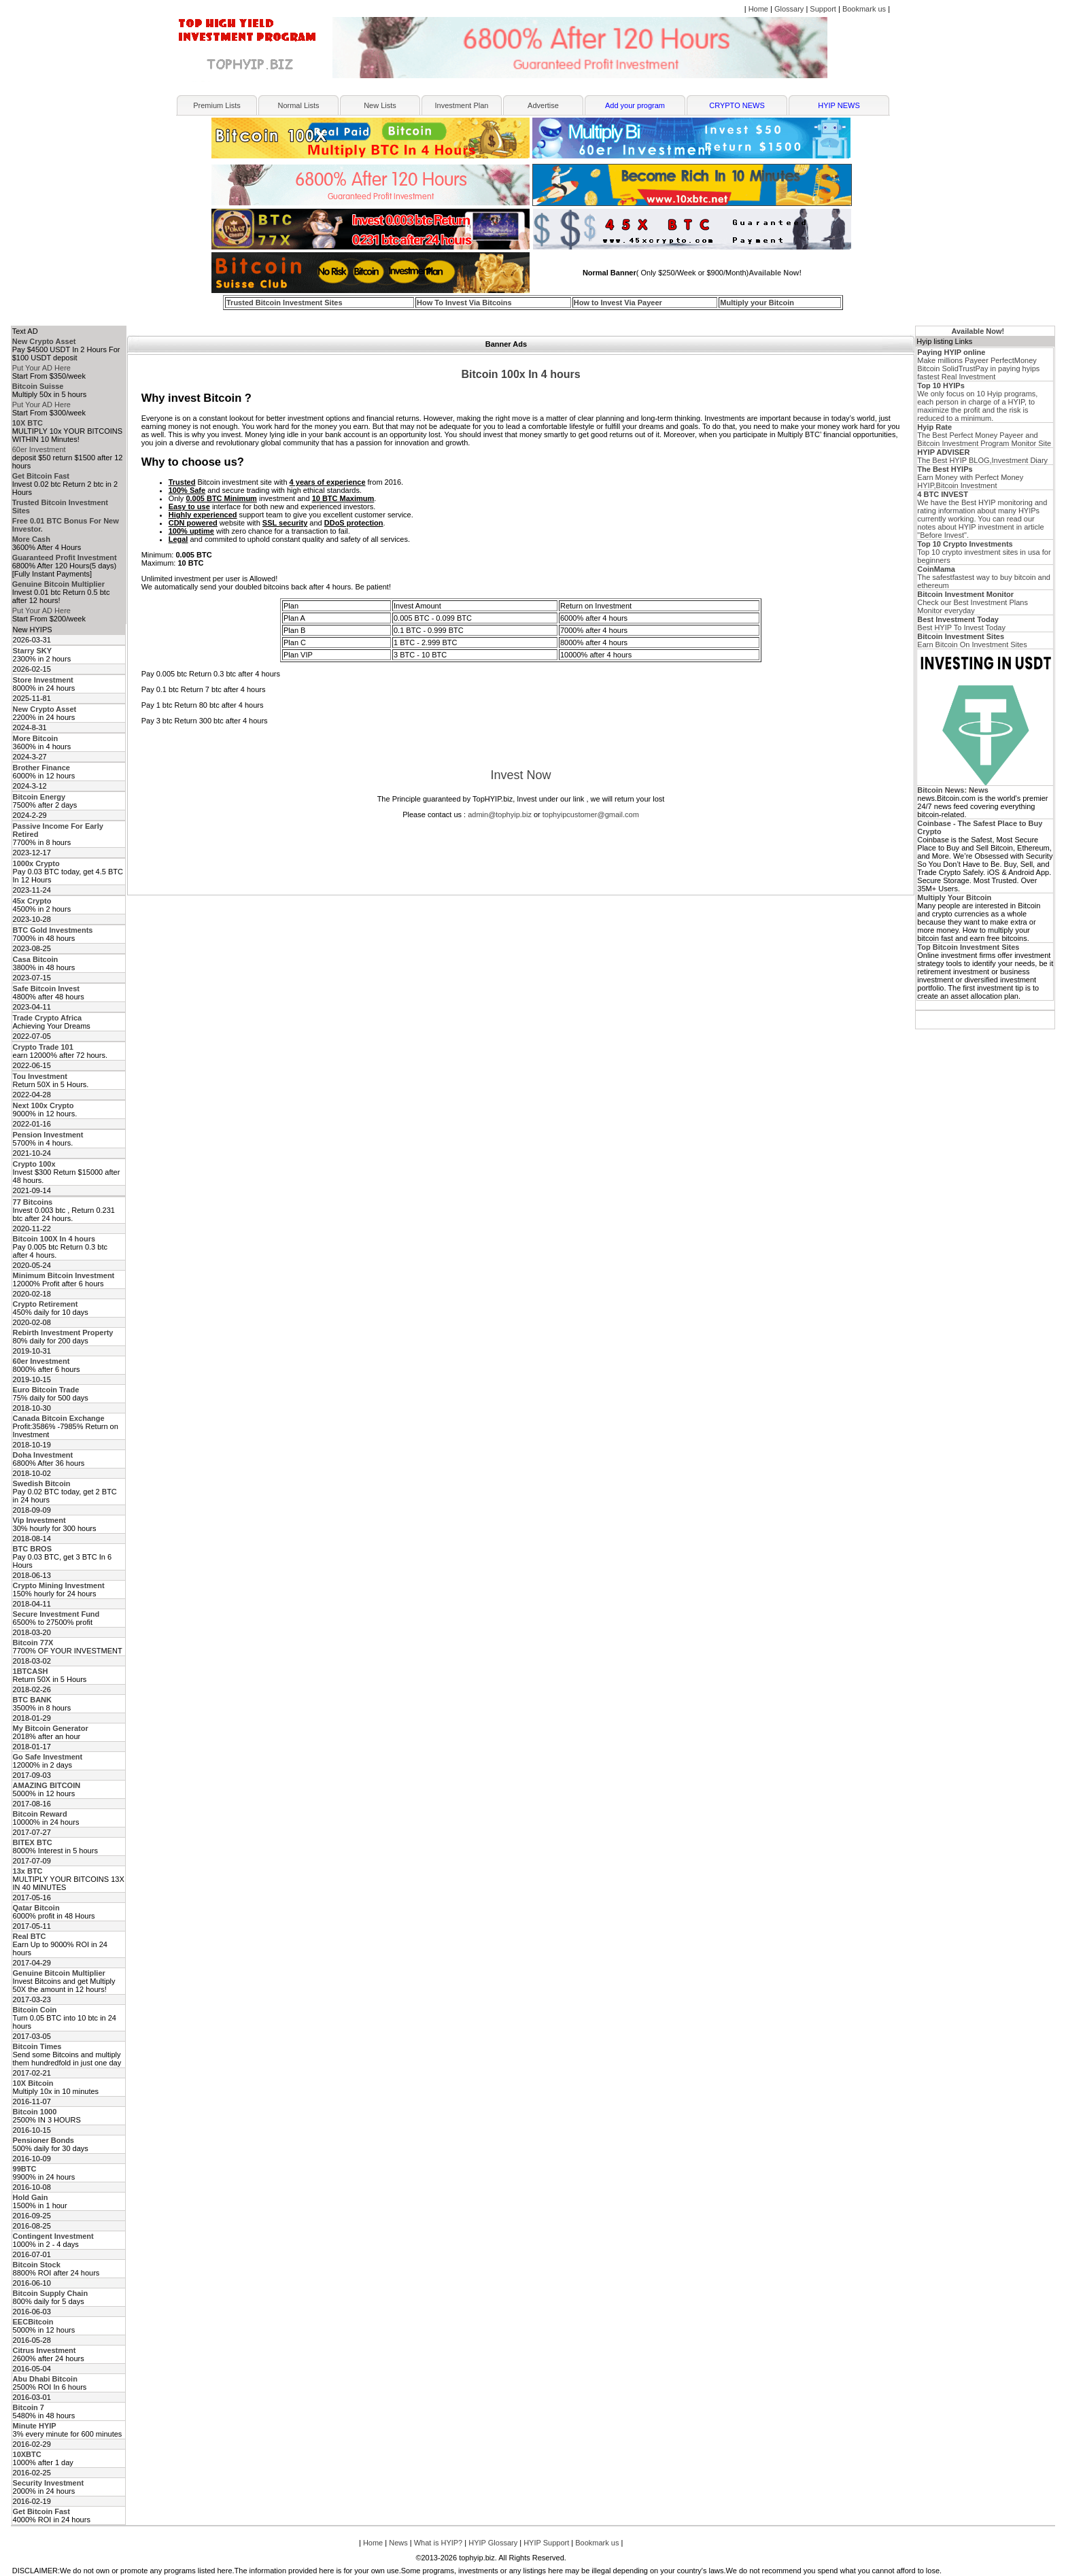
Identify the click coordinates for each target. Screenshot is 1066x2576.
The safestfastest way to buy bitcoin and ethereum (983, 577)
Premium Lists (217, 105)
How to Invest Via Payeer (618, 302)
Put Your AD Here (41, 368)
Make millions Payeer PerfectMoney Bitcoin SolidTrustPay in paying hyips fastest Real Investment (978, 364)
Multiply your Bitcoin (757, 302)
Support (823, 9)
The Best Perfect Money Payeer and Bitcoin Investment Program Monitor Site (984, 435)
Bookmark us (864, 9)
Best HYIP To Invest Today (961, 623)
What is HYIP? (438, 2543)
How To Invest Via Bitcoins (464, 302)
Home (758, 9)
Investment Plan (462, 105)
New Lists (380, 105)
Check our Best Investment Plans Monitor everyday (972, 602)
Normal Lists (298, 105)
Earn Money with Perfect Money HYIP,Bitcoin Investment (970, 477)
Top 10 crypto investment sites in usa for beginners (983, 552)
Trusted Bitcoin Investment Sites (284, 302)
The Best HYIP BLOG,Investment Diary (982, 456)
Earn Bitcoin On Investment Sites (972, 640)
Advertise (543, 105)
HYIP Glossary (492, 2543)
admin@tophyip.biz (500, 814)
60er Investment (39, 449)
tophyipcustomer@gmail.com (591, 814)
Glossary (789, 9)
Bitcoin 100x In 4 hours (520, 374)
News (398, 2543)
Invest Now (520, 775)
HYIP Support (546, 2543)
